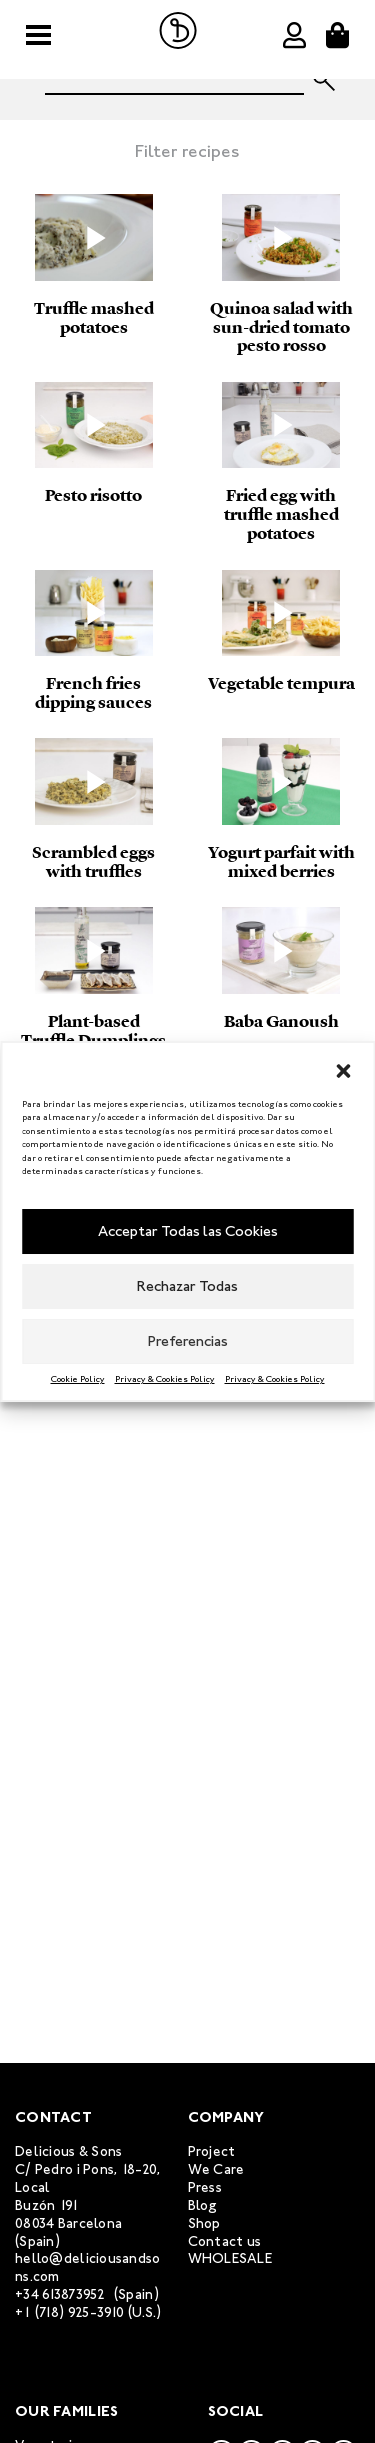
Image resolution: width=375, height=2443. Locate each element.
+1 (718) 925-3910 (70, 2312)
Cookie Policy (78, 1379)
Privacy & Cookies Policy (165, 1379)
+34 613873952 (60, 2294)
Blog (203, 2205)
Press (205, 2187)
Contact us (225, 2241)
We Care (216, 2169)
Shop (204, 2223)
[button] (343, 1068)
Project (212, 2151)
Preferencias (188, 1341)
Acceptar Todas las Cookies (188, 1231)
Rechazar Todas (187, 1286)
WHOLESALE (230, 2258)
